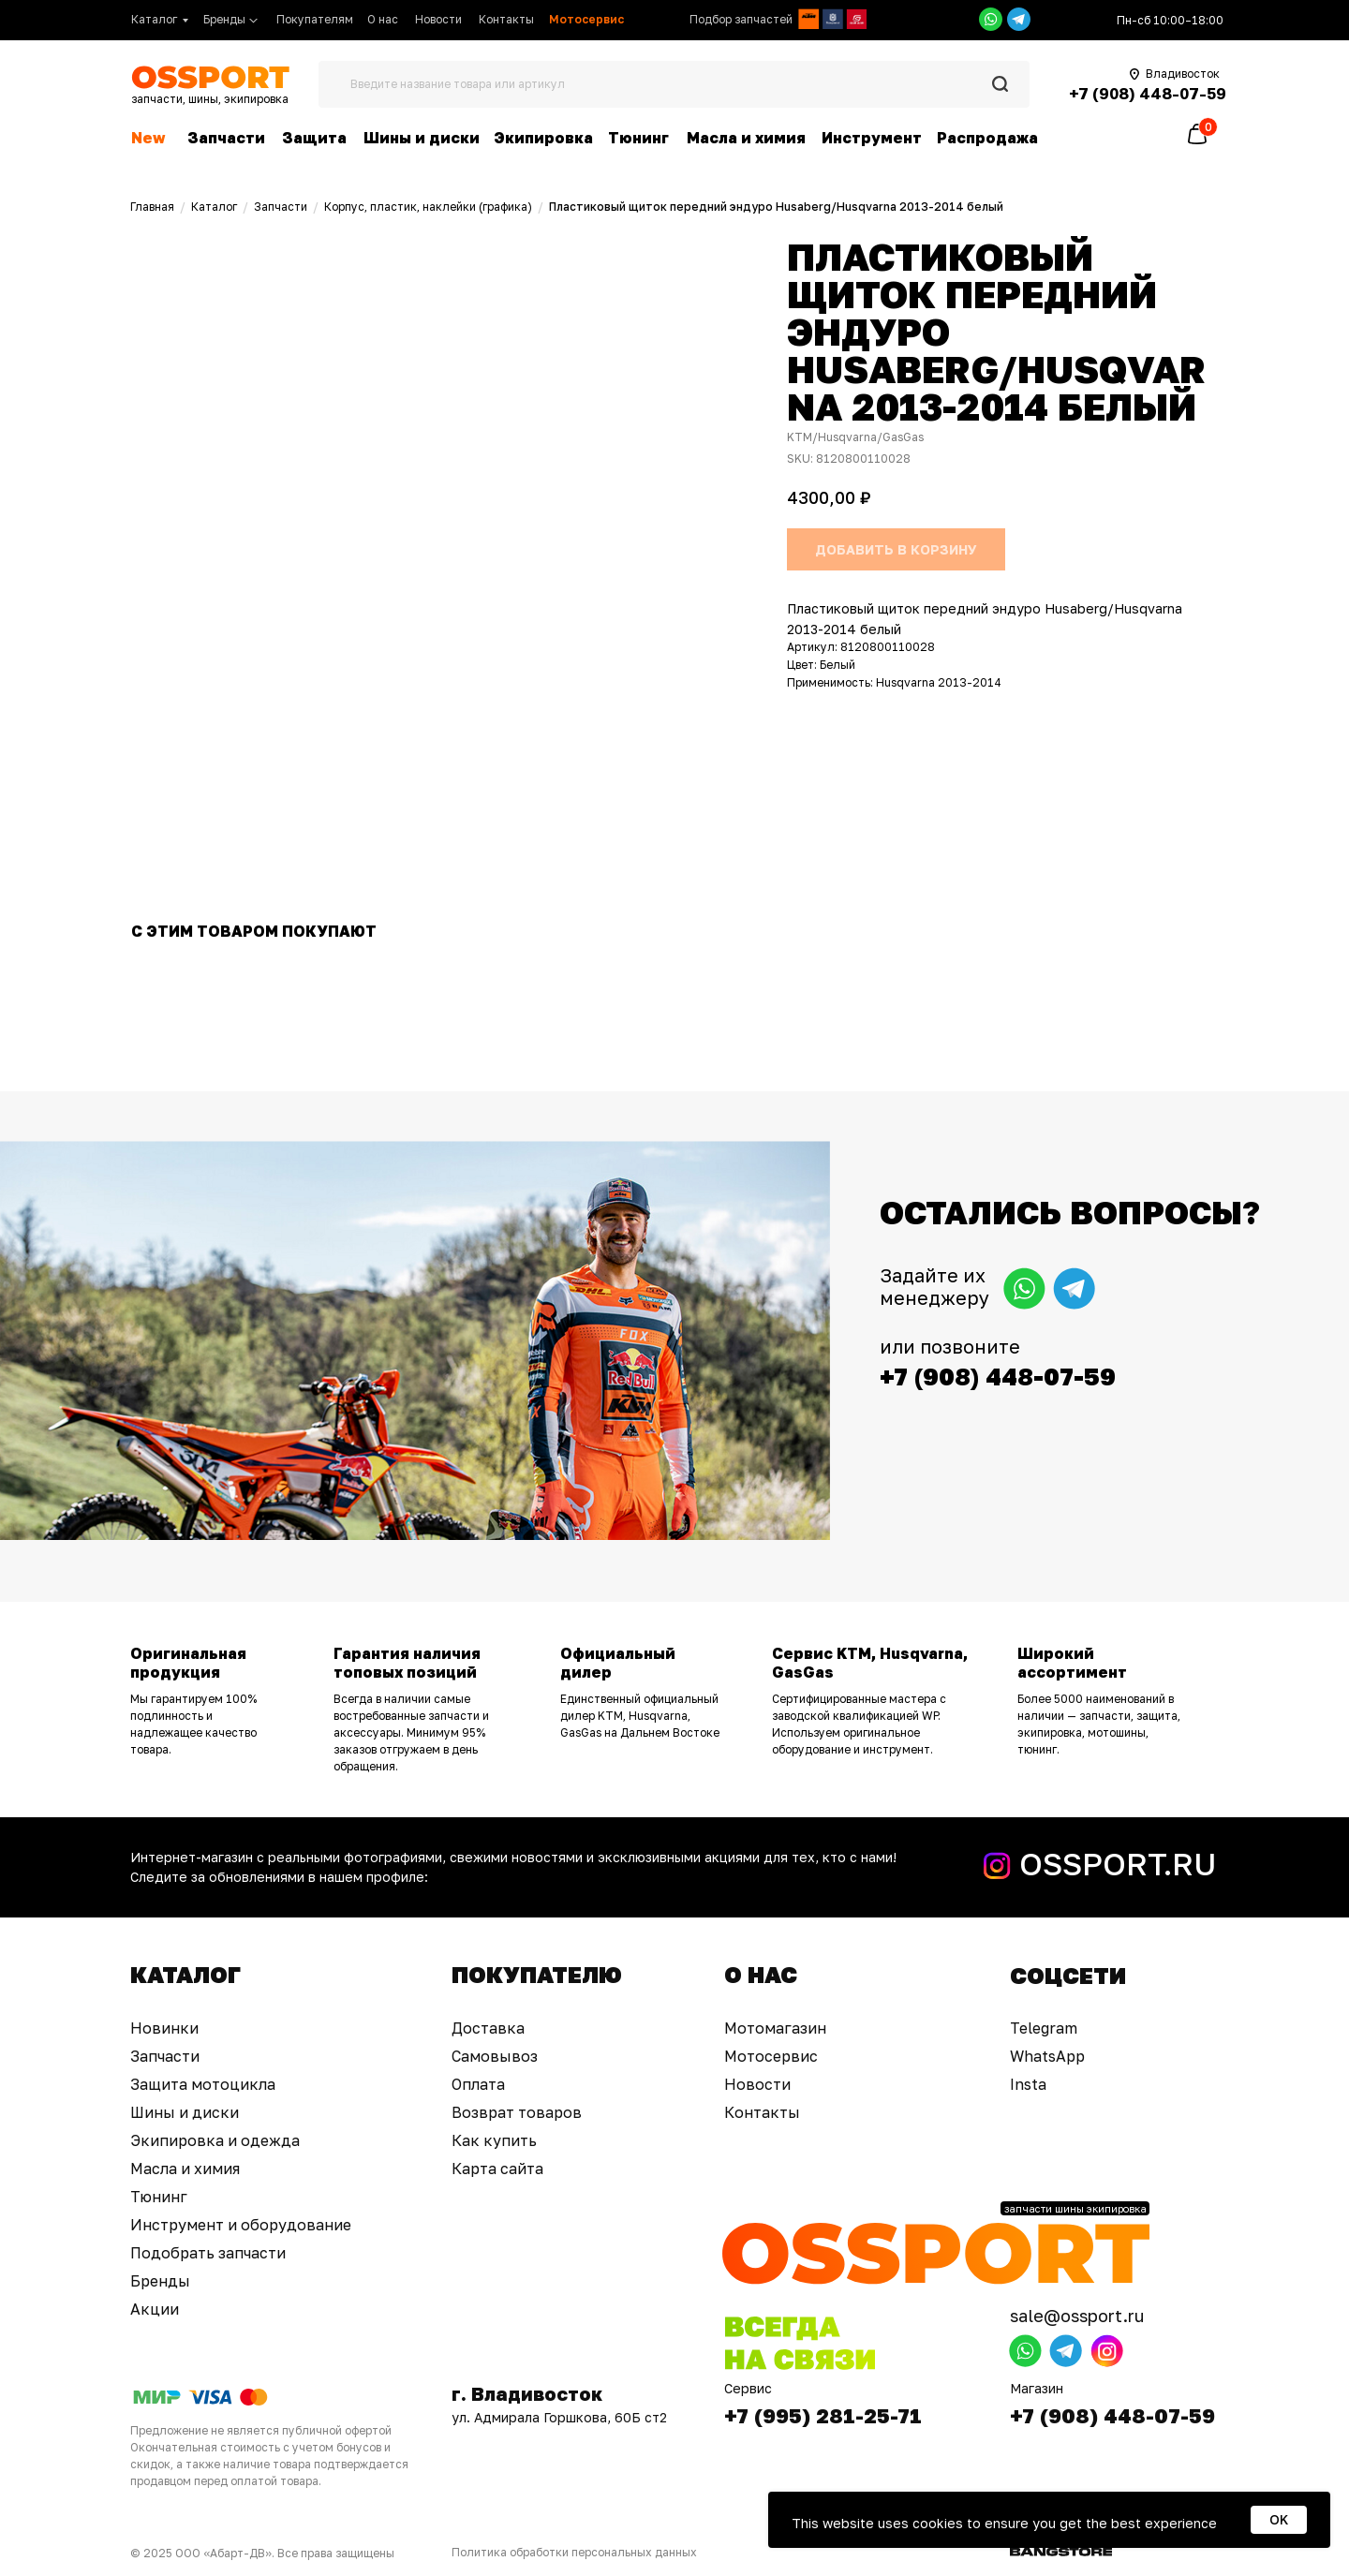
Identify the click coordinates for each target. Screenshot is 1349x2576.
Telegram (1043, 2028)
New (148, 137)
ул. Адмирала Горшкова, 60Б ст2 (559, 2417)
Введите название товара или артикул (457, 84)
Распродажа (987, 137)
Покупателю (537, 1974)
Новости (438, 19)
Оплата (478, 2084)
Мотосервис (771, 2056)
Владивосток (1183, 74)
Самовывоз (495, 2056)
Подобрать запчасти (208, 2252)
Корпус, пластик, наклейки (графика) (428, 207)
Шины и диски (421, 137)
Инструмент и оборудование (240, 2224)
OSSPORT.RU (1117, 1863)
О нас (382, 19)
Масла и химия (746, 137)
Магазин (1036, 2388)
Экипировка (543, 137)
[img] (808, 18)
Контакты (506, 19)
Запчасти (226, 137)
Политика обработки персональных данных (574, 2552)
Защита (314, 137)
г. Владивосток (527, 2393)
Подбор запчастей (741, 19)
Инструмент (872, 137)
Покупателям (314, 19)
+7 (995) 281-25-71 (823, 2415)
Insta (1028, 2084)
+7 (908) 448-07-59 (1112, 2415)
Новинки (164, 2028)
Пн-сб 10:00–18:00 (1170, 20)
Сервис (748, 2388)
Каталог (154, 19)
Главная (152, 207)
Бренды (224, 19)
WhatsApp (1047, 2056)
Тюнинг (638, 137)
